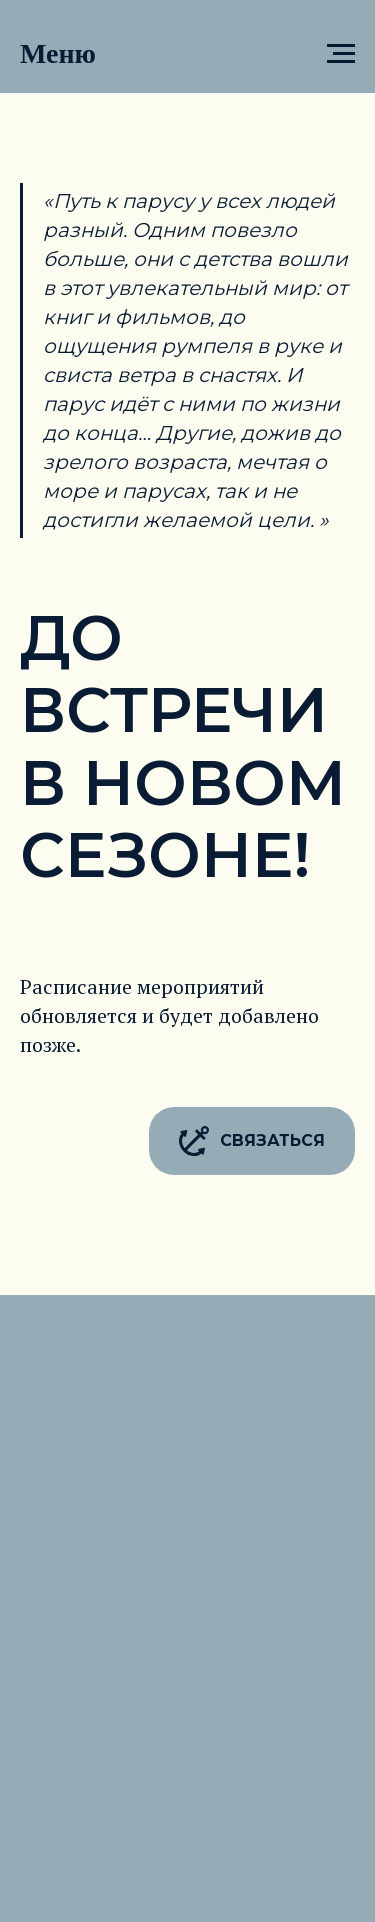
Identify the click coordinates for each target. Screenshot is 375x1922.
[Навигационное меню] (341, 54)
